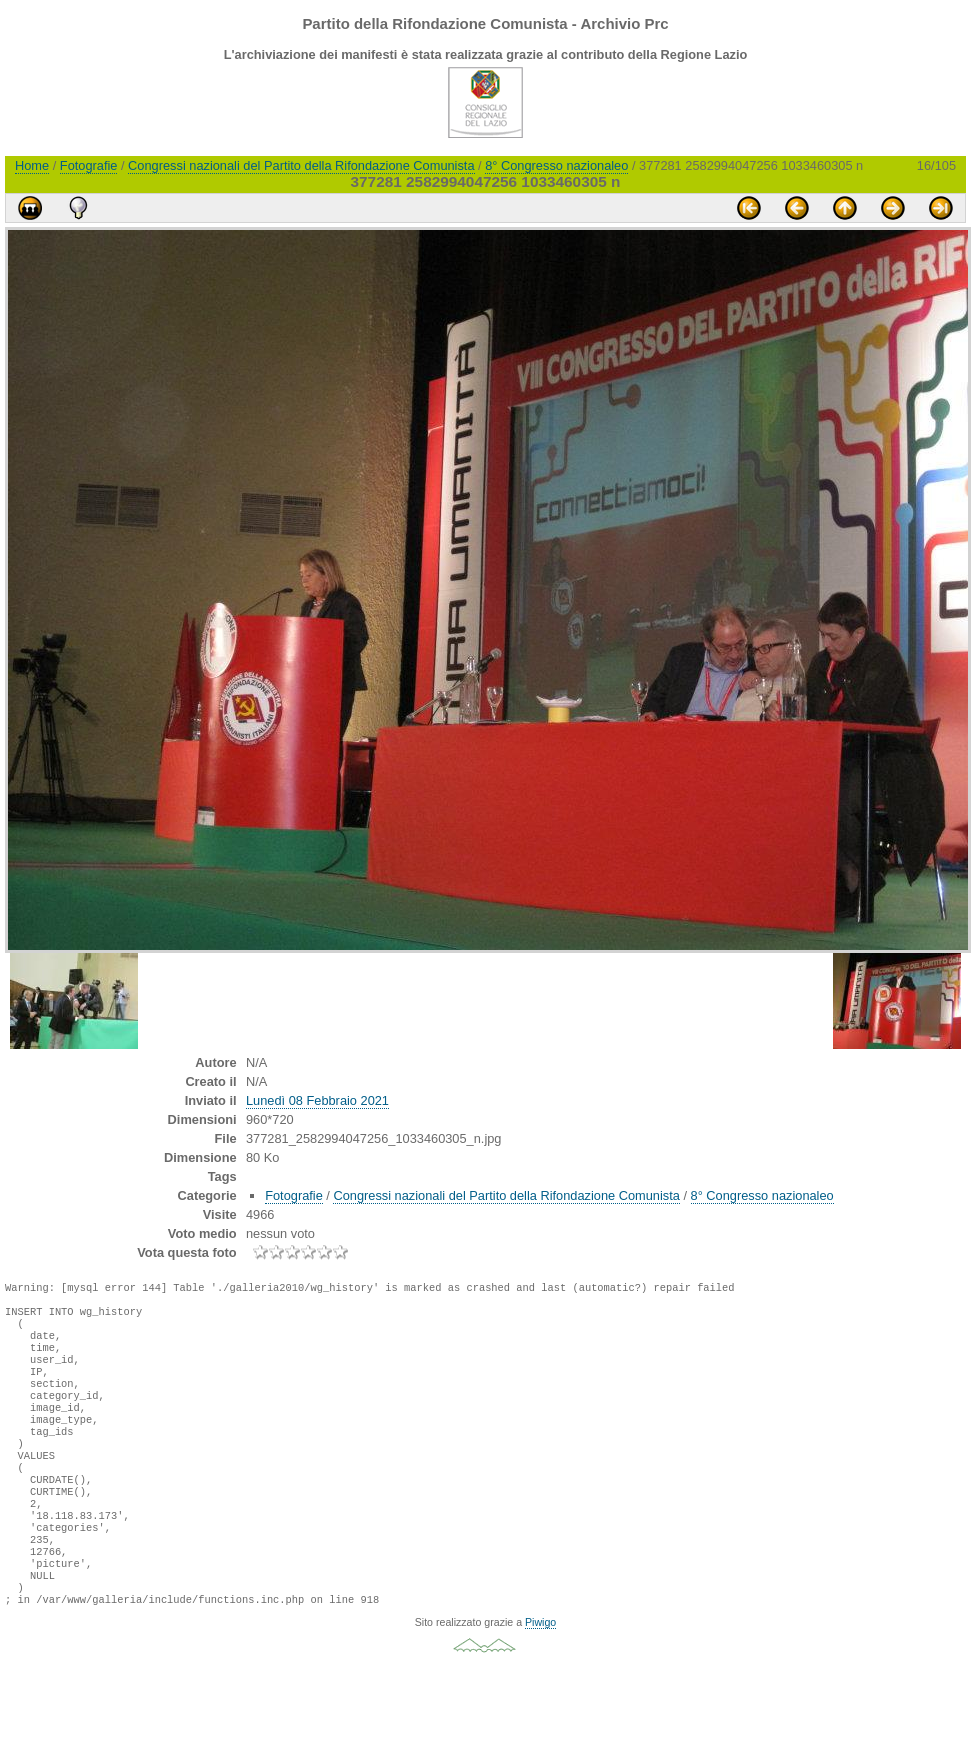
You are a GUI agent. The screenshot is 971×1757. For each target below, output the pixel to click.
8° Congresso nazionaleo (556, 165)
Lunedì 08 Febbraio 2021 (317, 1100)
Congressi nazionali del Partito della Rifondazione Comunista (301, 165)
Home (32, 165)
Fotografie (89, 165)
